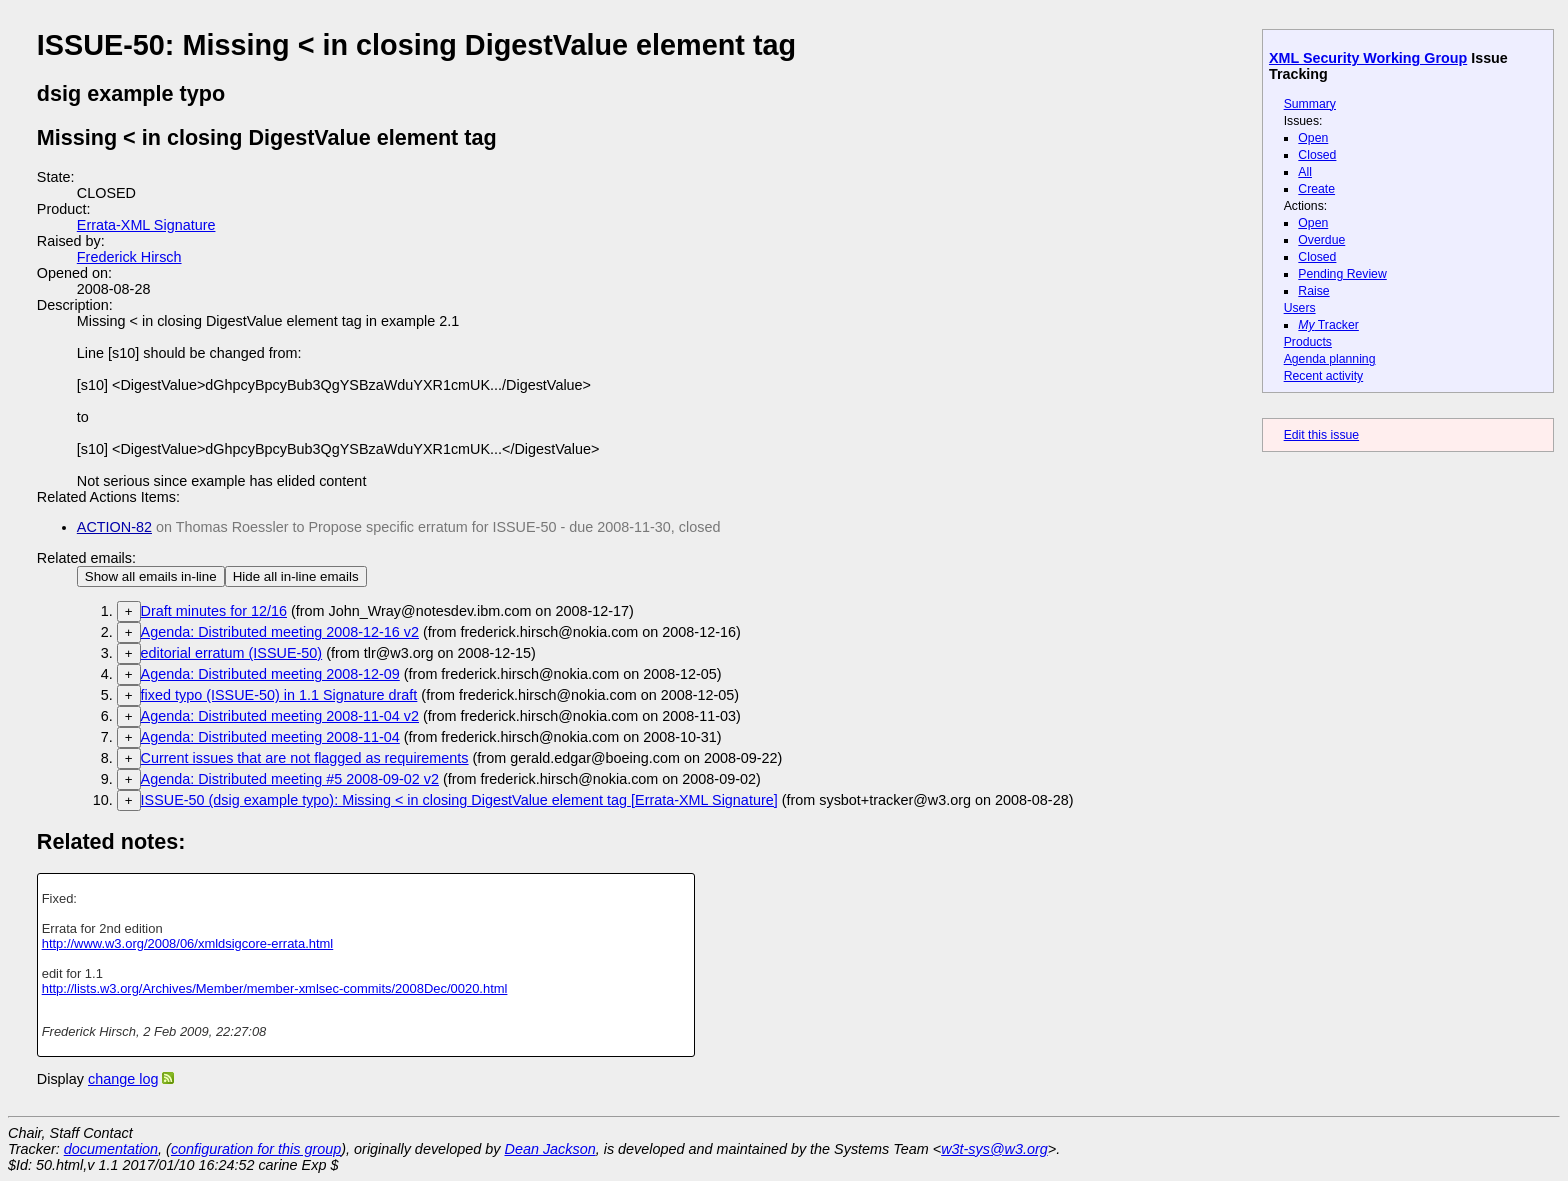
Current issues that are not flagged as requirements (305, 758)
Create (1316, 189)
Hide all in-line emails (296, 576)
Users (1300, 308)
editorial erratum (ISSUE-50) (232, 653)
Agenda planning (1330, 359)
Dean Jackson (550, 1149)
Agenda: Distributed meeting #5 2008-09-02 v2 (290, 779)
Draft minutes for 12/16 (214, 611)
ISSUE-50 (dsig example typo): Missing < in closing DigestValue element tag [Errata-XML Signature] (459, 800)
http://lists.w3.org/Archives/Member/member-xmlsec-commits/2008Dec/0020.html (275, 988)
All (1305, 172)
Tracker (1328, 325)
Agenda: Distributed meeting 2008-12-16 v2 (280, 632)
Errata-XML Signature (146, 225)
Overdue (1321, 240)
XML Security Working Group (1368, 58)
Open (1313, 138)
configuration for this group (256, 1149)
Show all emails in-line (151, 576)
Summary (1310, 104)
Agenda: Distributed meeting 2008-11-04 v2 (280, 716)
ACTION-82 (114, 527)
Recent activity (1324, 376)
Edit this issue (1321, 435)
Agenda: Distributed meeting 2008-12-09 (270, 674)
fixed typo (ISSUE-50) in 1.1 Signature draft (279, 695)
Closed (1317, 155)
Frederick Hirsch (129, 257)
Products (1308, 342)
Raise (1313, 291)
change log (123, 1079)
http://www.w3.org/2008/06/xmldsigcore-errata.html (188, 943)
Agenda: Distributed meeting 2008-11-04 (270, 737)
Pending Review (1342, 274)
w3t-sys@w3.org (994, 1149)
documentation (111, 1149)
